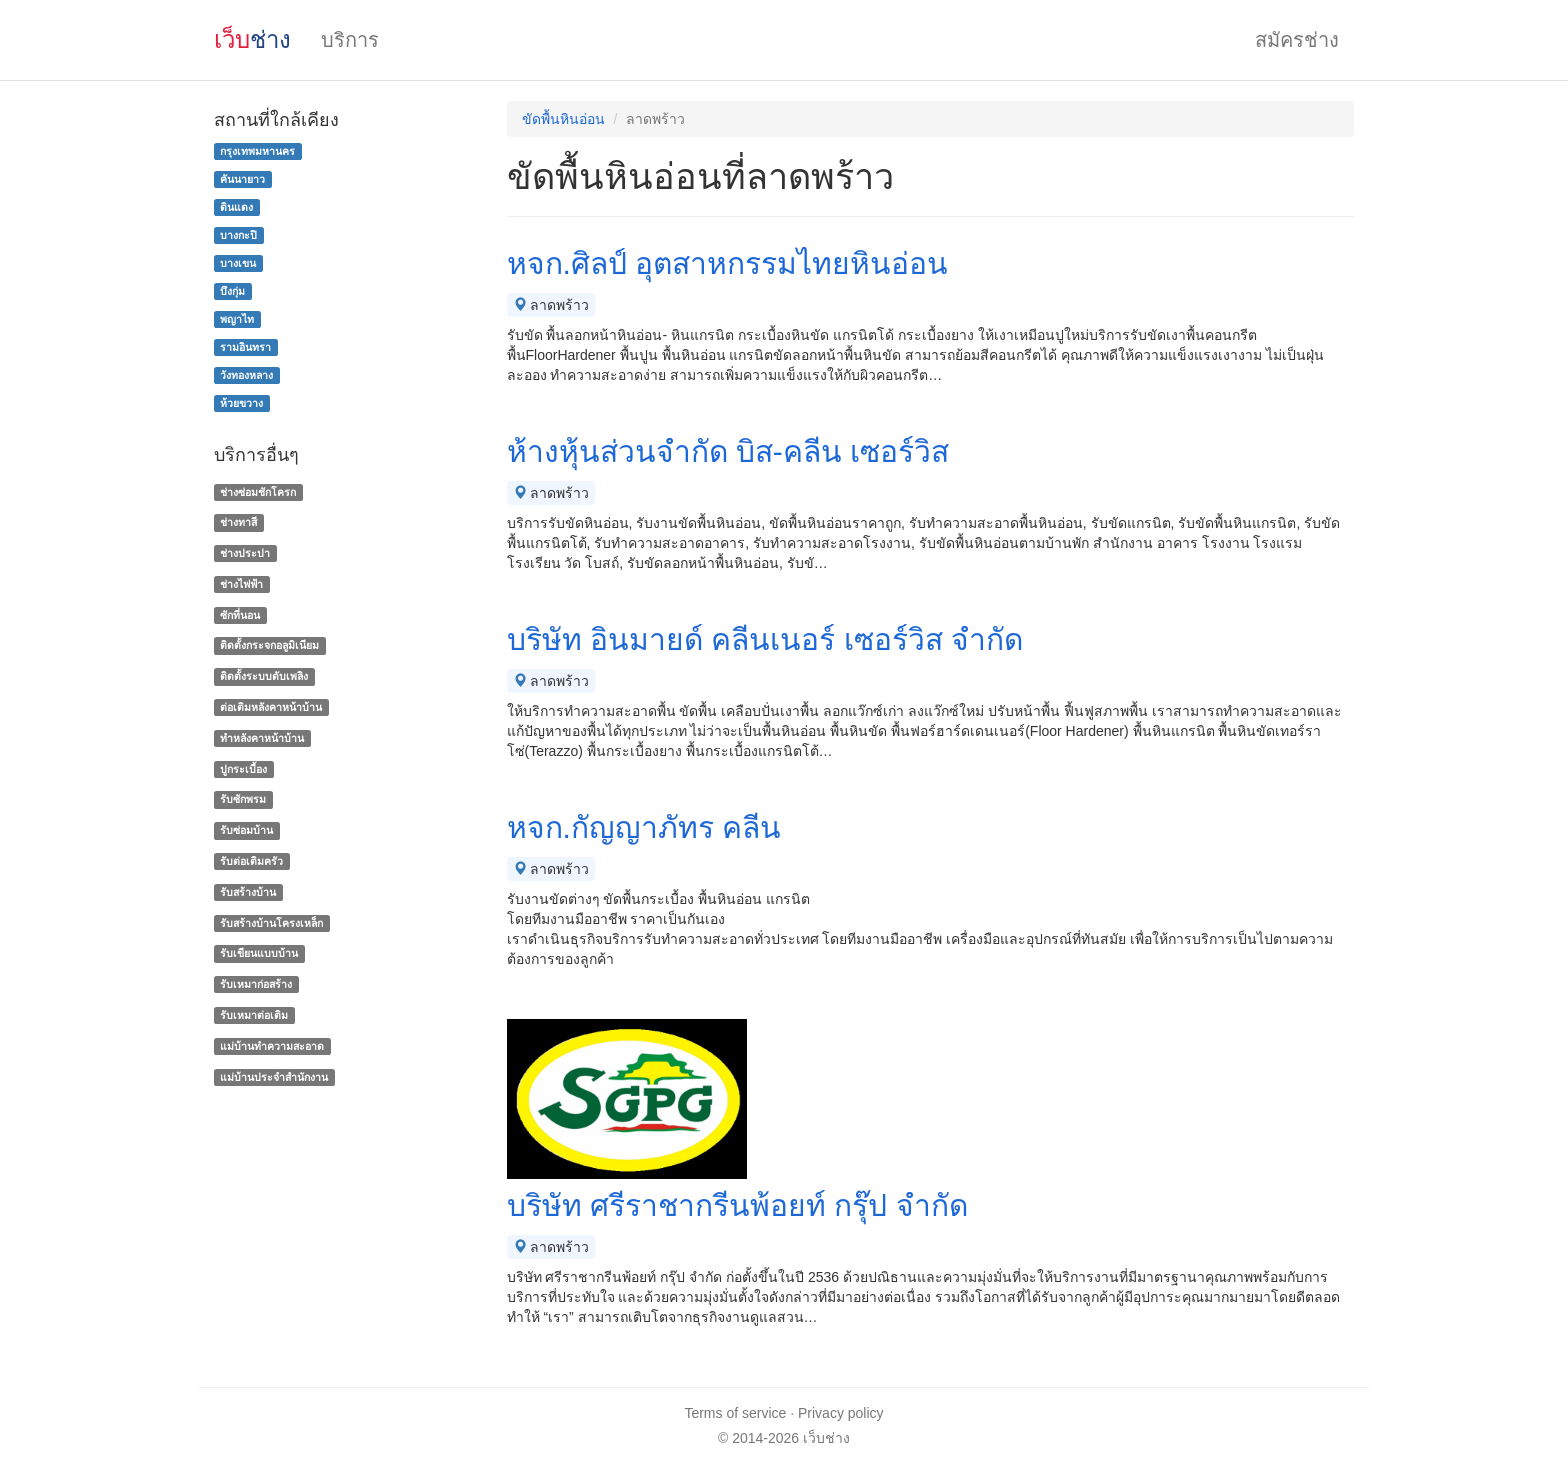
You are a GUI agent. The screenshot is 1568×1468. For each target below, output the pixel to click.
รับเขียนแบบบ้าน (259, 954)
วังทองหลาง (246, 375)
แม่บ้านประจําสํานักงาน (274, 1077)
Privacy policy (841, 1413)
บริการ (350, 40)
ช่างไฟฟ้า (241, 584)
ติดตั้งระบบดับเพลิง (264, 676)
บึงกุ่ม (232, 291)
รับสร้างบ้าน (248, 892)
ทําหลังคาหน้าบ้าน (262, 738)
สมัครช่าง (1297, 40)
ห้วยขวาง (241, 403)
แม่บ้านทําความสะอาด (272, 1046)
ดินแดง (236, 207)
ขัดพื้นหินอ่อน (563, 119)
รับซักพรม (243, 800)
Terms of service (735, 1413)
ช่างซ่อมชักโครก (258, 492)
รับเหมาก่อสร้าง (256, 984)
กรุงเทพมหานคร (257, 151)
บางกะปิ (238, 235)
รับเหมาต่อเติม (254, 1015)
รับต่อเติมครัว (251, 861)
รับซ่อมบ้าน (246, 830)
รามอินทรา (245, 347)
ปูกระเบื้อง (243, 769)
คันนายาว (242, 179)
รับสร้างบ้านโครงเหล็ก (271, 923)
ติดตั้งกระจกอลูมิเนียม (269, 646)
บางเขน (238, 263)
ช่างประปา (245, 553)
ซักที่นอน (240, 615)
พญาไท (237, 319)
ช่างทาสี (238, 522)
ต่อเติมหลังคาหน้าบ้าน (271, 707)
